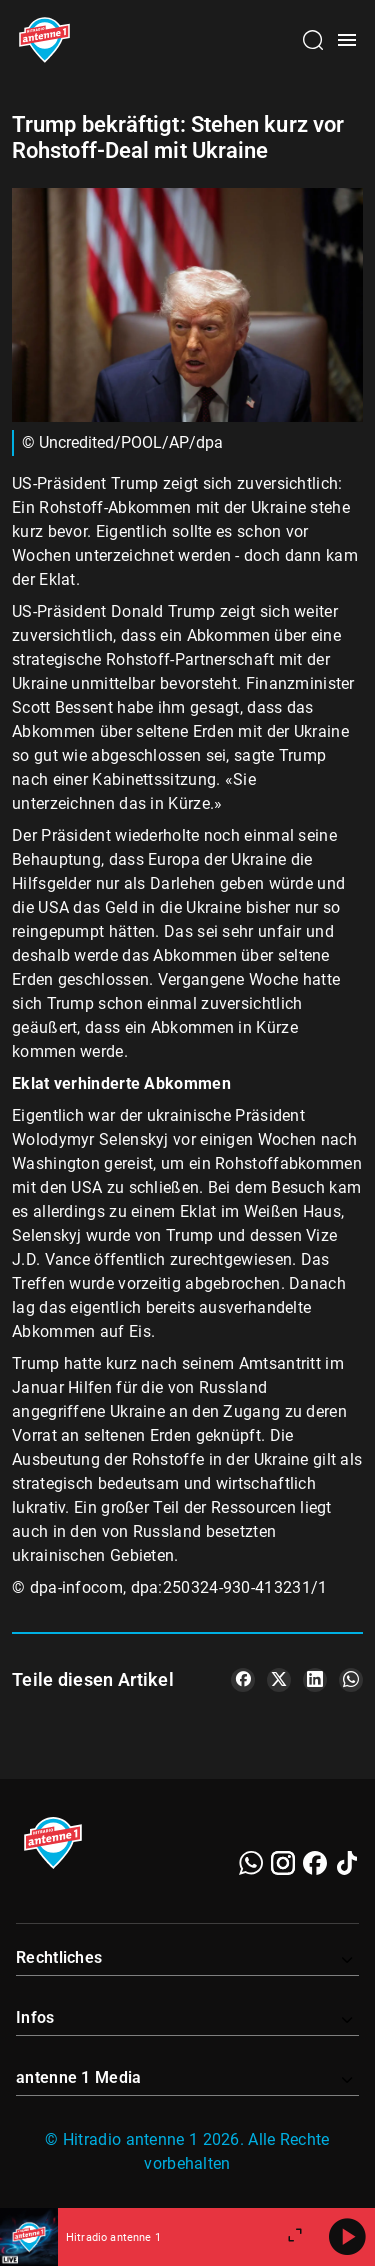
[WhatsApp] (251, 1863)
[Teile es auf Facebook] (243, 1680)
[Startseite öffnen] (44, 40)
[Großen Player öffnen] (295, 2237)
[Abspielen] (347, 2237)
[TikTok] (347, 1863)
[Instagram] (283, 1863)
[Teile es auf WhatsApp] (351, 1680)
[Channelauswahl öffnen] (313, 40)
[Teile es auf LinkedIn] (315, 1680)
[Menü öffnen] (347, 40)
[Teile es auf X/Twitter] (279, 1680)
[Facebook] (315, 1863)
